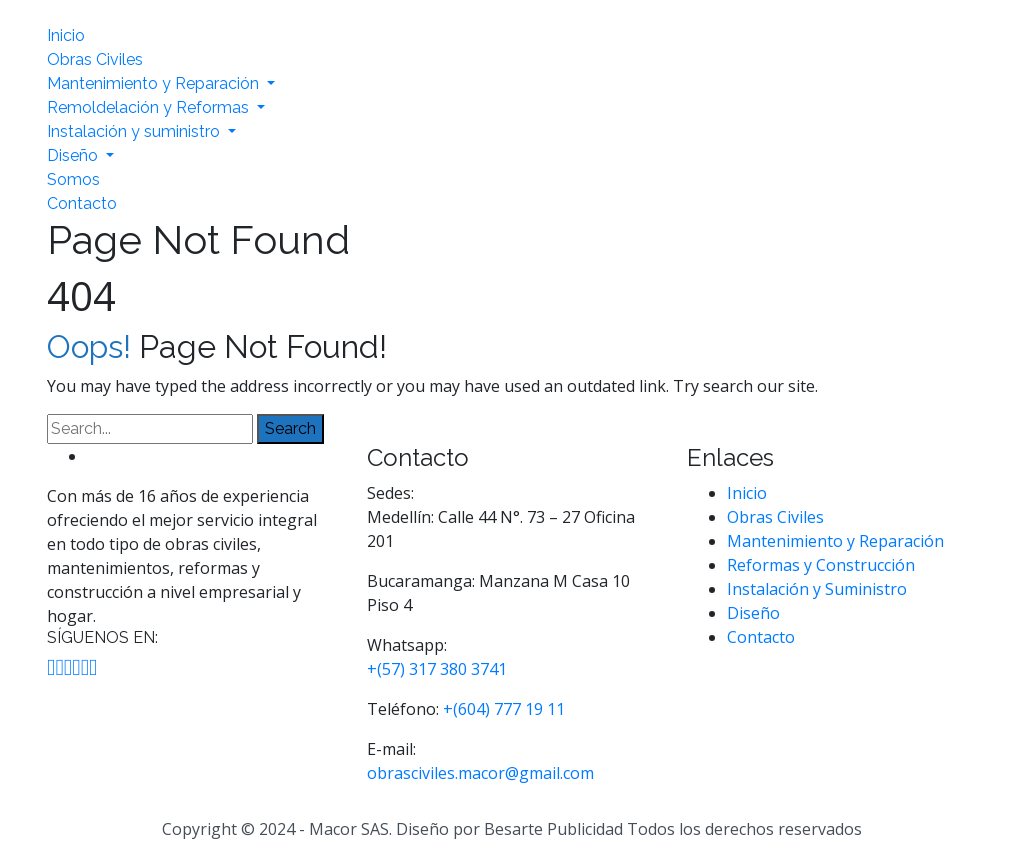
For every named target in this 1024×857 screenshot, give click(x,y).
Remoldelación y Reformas (150, 107)
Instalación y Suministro (817, 589)
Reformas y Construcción (821, 565)
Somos (73, 179)
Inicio (66, 35)
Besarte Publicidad (553, 829)
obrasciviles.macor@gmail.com (480, 773)
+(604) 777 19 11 (504, 709)
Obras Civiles (95, 59)
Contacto (82, 203)
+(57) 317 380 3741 (437, 669)
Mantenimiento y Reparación (155, 83)
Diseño (74, 155)
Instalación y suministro (135, 131)
